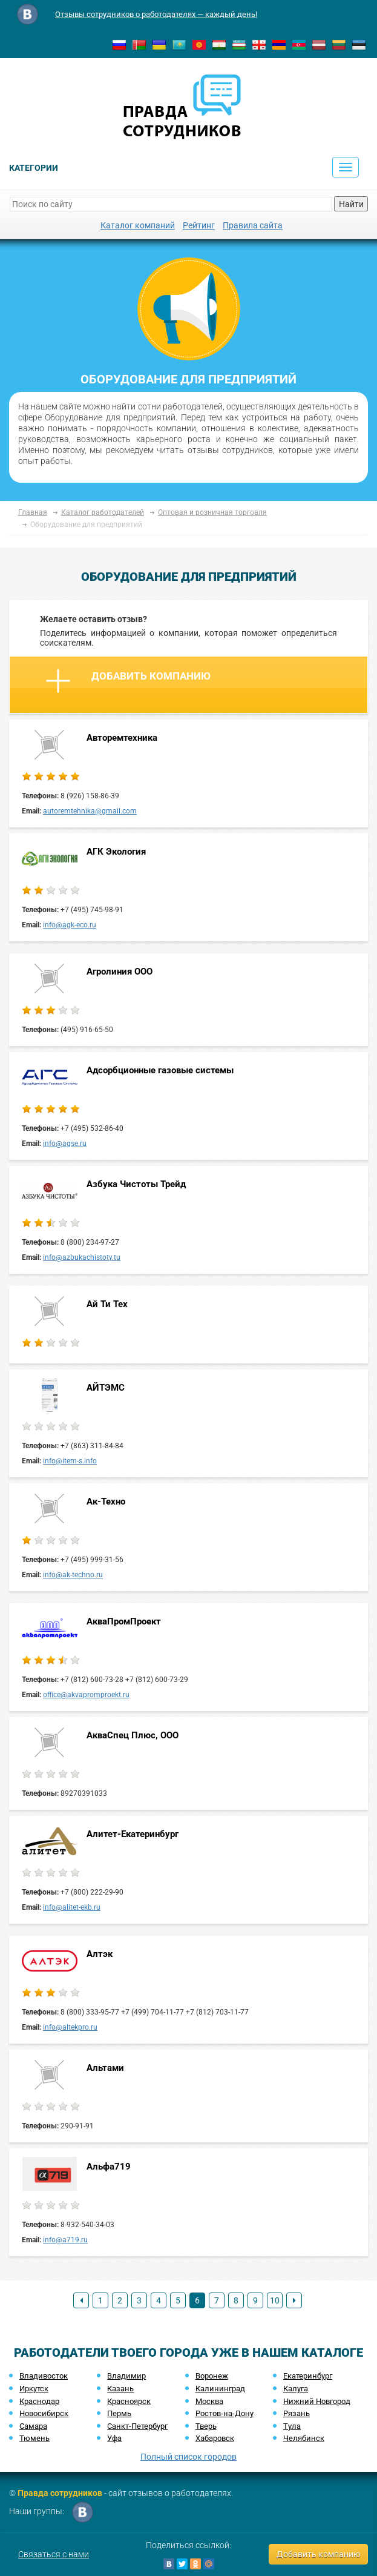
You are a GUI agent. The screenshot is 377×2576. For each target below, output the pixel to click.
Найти (351, 204)
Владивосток (43, 2375)
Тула (292, 2426)
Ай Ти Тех (107, 1304)
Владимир (126, 2375)
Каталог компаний (137, 225)
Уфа (114, 2438)
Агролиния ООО (119, 971)
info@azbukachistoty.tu (81, 1257)
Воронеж (211, 2375)
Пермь (119, 2413)
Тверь (206, 2426)
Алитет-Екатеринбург (133, 1834)
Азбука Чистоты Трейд (136, 1184)
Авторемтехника (122, 737)
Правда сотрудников (60, 2493)
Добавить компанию (128, 681)
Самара (33, 2426)
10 (275, 2300)
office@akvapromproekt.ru (86, 1694)
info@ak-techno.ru (73, 1575)
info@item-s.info (70, 1461)
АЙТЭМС (106, 1387)
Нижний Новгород (316, 2401)
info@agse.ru (65, 1143)
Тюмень (34, 2438)
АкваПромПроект (124, 1621)
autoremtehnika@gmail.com (90, 811)
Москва (209, 2401)
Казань (120, 2388)
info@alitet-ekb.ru (71, 1907)
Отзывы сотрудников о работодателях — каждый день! (156, 14)
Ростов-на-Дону (224, 2413)
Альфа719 (109, 2166)
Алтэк (100, 1954)
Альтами (105, 2067)
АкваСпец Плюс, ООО (133, 1735)
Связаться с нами (53, 2554)
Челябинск (303, 2438)
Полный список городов (188, 2457)
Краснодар (39, 2401)
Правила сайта (253, 225)
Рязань (296, 2413)
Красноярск (129, 2401)
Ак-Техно (106, 1501)
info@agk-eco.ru (69, 925)
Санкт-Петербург (137, 2426)
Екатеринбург (307, 2375)
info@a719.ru (65, 2240)
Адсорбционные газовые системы (160, 1070)
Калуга (295, 2388)
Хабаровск (214, 2438)
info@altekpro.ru (70, 2027)
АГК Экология (116, 851)
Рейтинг (199, 225)
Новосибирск (43, 2413)
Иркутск (33, 2388)
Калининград (220, 2388)
